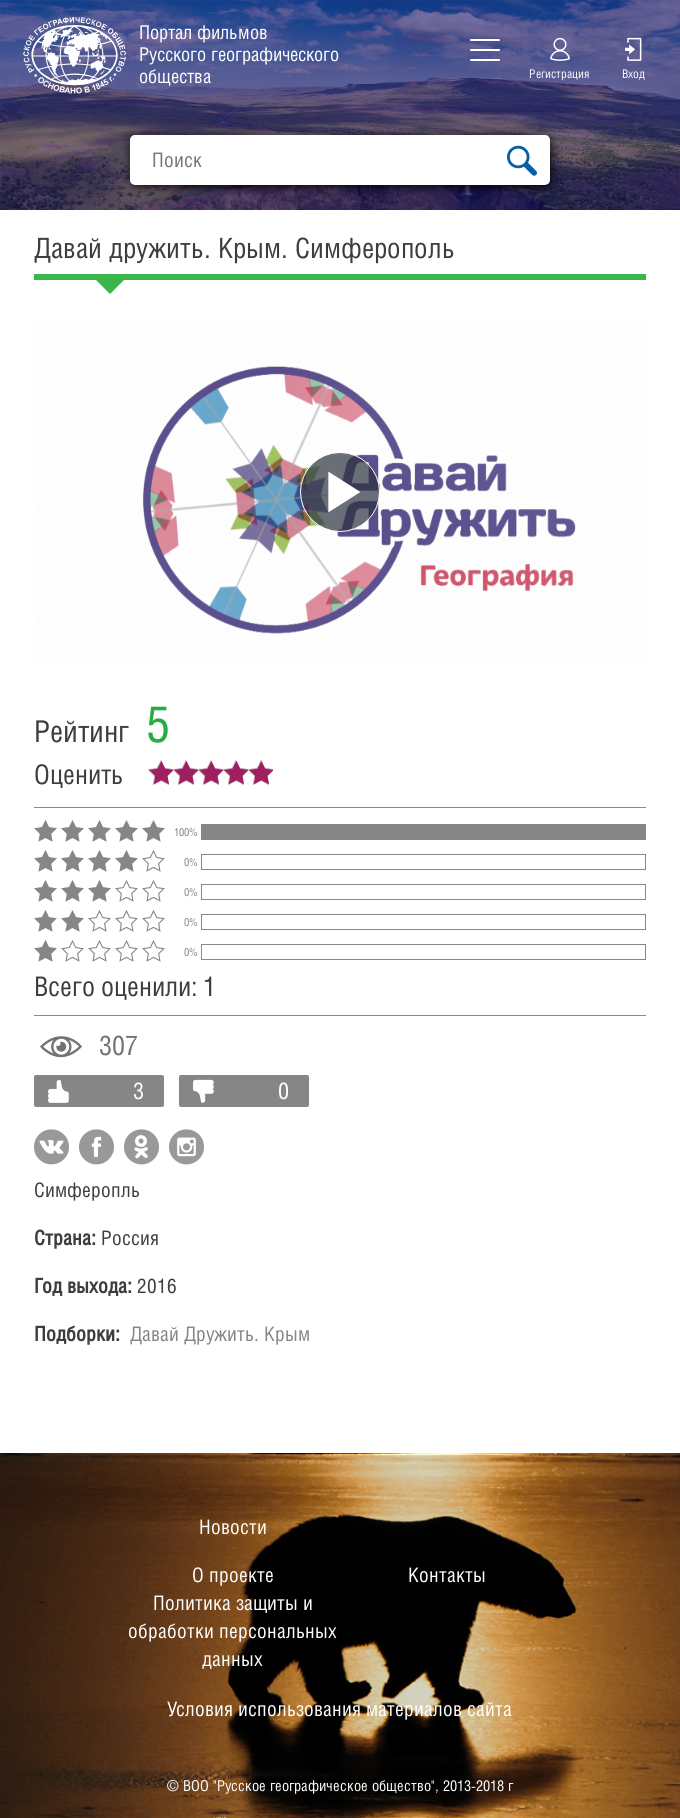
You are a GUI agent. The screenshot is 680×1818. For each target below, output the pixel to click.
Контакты (447, 1575)
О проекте (233, 1575)
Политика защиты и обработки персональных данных (232, 1631)
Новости (233, 1527)
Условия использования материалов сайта (339, 1709)
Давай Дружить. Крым (220, 1334)
